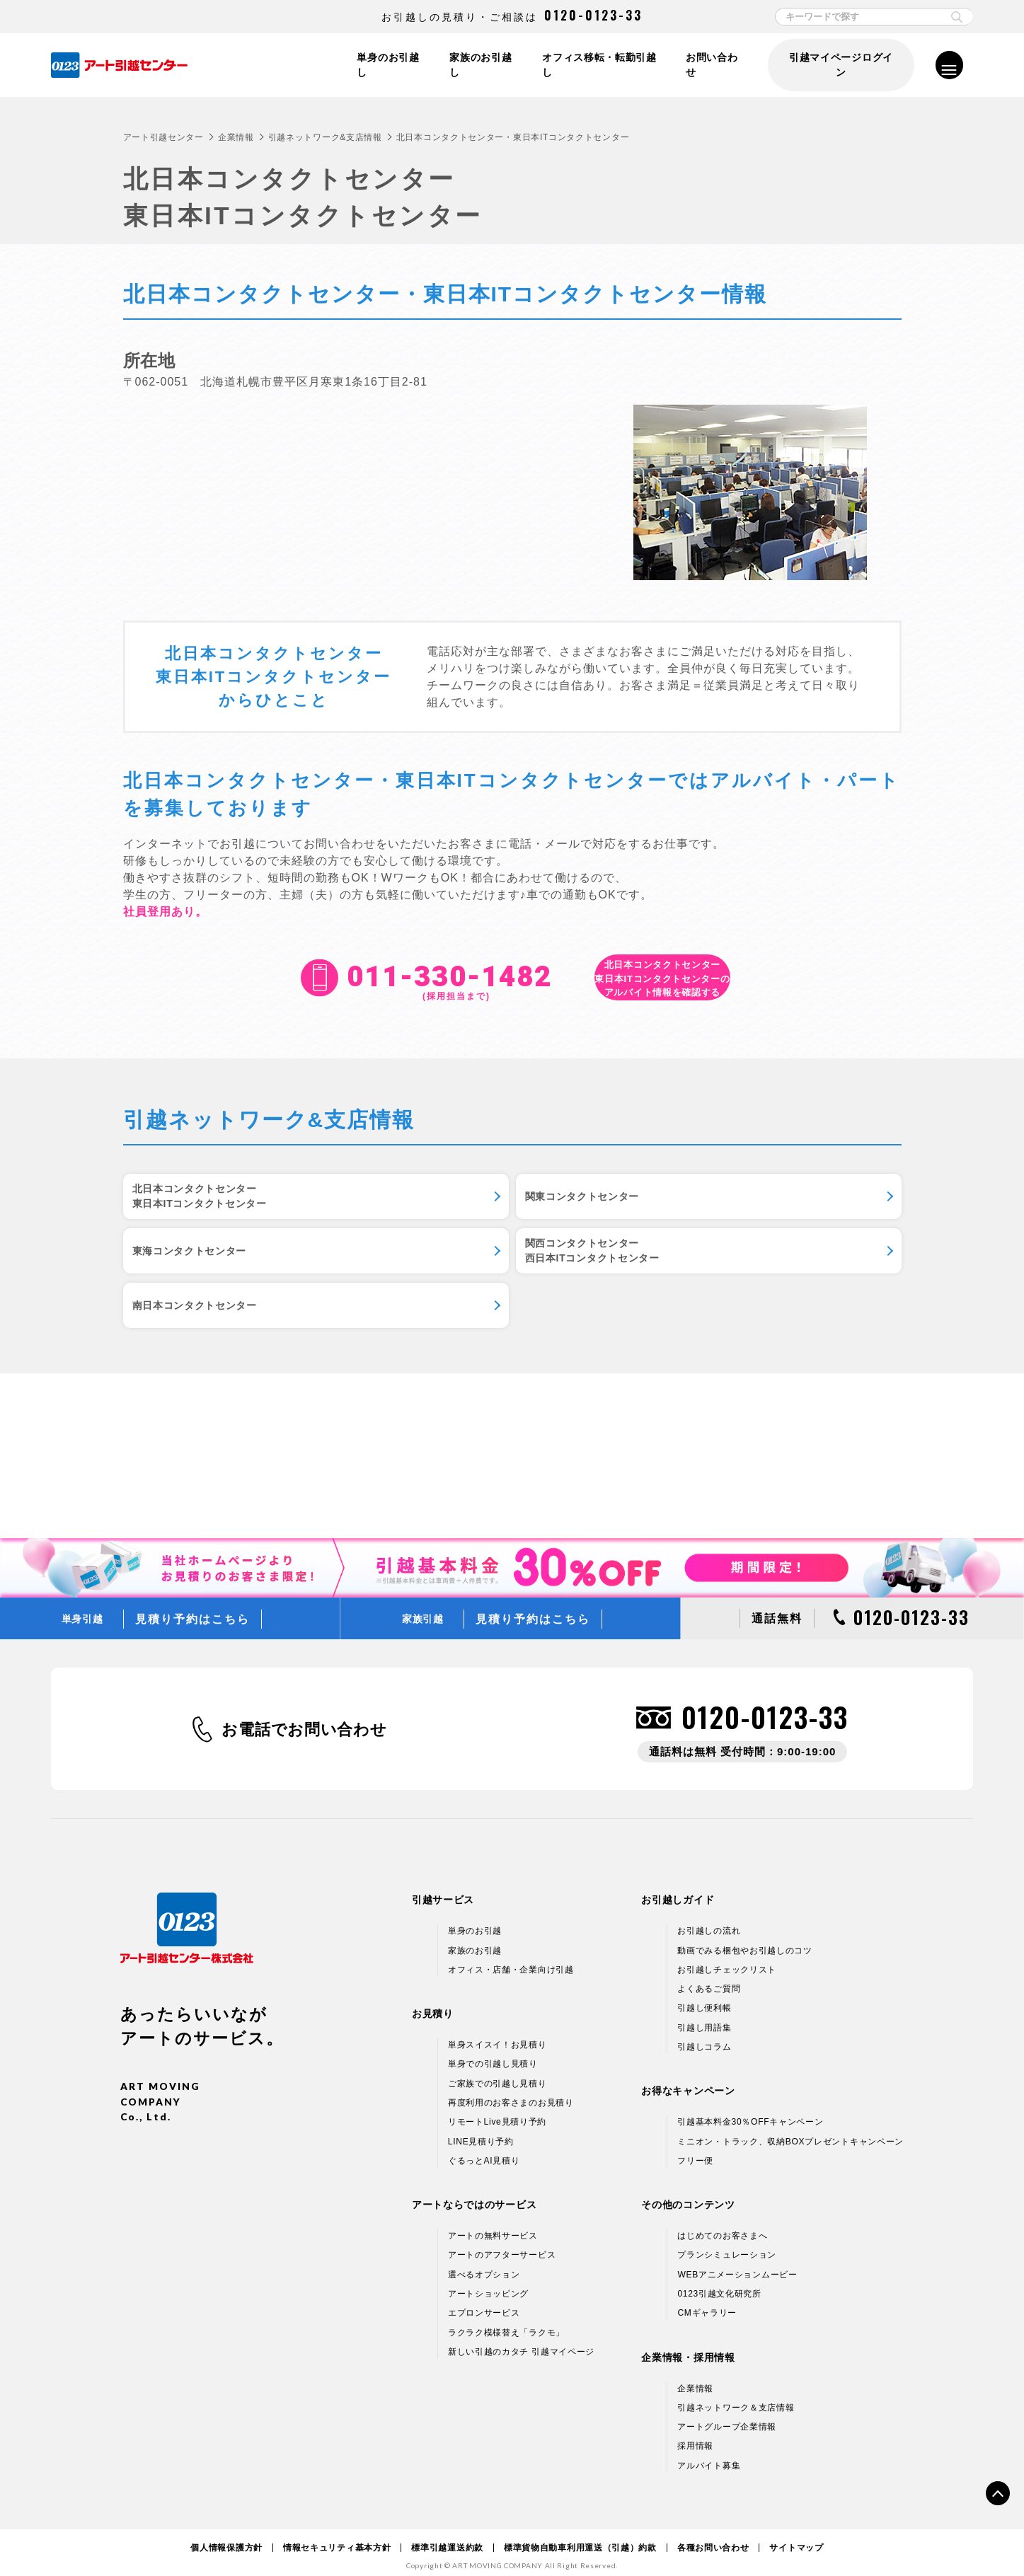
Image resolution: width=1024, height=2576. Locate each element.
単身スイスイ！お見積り (497, 2032)
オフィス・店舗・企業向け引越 (511, 1957)
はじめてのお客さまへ (722, 2223)
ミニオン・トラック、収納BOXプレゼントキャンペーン (790, 2129)
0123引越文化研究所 (719, 2281)
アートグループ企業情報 (726, 2414)
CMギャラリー (707, 2301)
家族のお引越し (478, 65)
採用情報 (695, 2434)
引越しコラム (704, 2034)
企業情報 (236, 137)
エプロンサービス (484, 2301)
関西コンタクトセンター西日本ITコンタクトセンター (215, 1279)
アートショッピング (488, 2281)
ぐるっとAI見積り (484, 2148)
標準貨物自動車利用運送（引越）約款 (580, 2535)
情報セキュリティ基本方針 (337, 2535)
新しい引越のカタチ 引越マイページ (521, 2339)
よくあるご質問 (708, 1976)
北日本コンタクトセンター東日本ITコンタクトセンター (215, 1204)
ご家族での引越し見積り (497, 2071)
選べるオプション (484, 2262)
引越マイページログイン (840, 65)
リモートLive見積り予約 (497, 2110)
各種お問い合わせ (713, 2535)
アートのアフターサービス (502, 2243)
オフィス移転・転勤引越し (598, 65)
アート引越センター (163, 137)
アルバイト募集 (708, 2453)
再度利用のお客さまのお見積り (511, 2090)
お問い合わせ (712, 65)
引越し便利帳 (704, 1996)
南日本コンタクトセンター (476, 1280)
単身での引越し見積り (493, 2052)
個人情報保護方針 (226, 2535)
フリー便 (695, 2148)
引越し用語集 (704, 2015)
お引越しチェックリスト (726, 1957)
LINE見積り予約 (481, 2129)
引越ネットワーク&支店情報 (325, 137)
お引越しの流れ (708, 1919)
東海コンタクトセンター (737, 1205)
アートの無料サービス (493, 2223)
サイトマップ (796, 2535)
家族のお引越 (475, 1938)
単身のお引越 (475, 1919)
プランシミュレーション (726, 2243)
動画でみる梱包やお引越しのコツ (744, 1938)
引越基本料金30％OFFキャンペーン (750, 2110)
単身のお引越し (383, 65)
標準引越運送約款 (447, 2535)
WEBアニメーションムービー (737, 2262)
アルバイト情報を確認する (662, 978)
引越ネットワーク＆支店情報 (735, 2395)
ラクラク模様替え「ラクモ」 (506, 2320)
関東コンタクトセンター (470, 1205)
